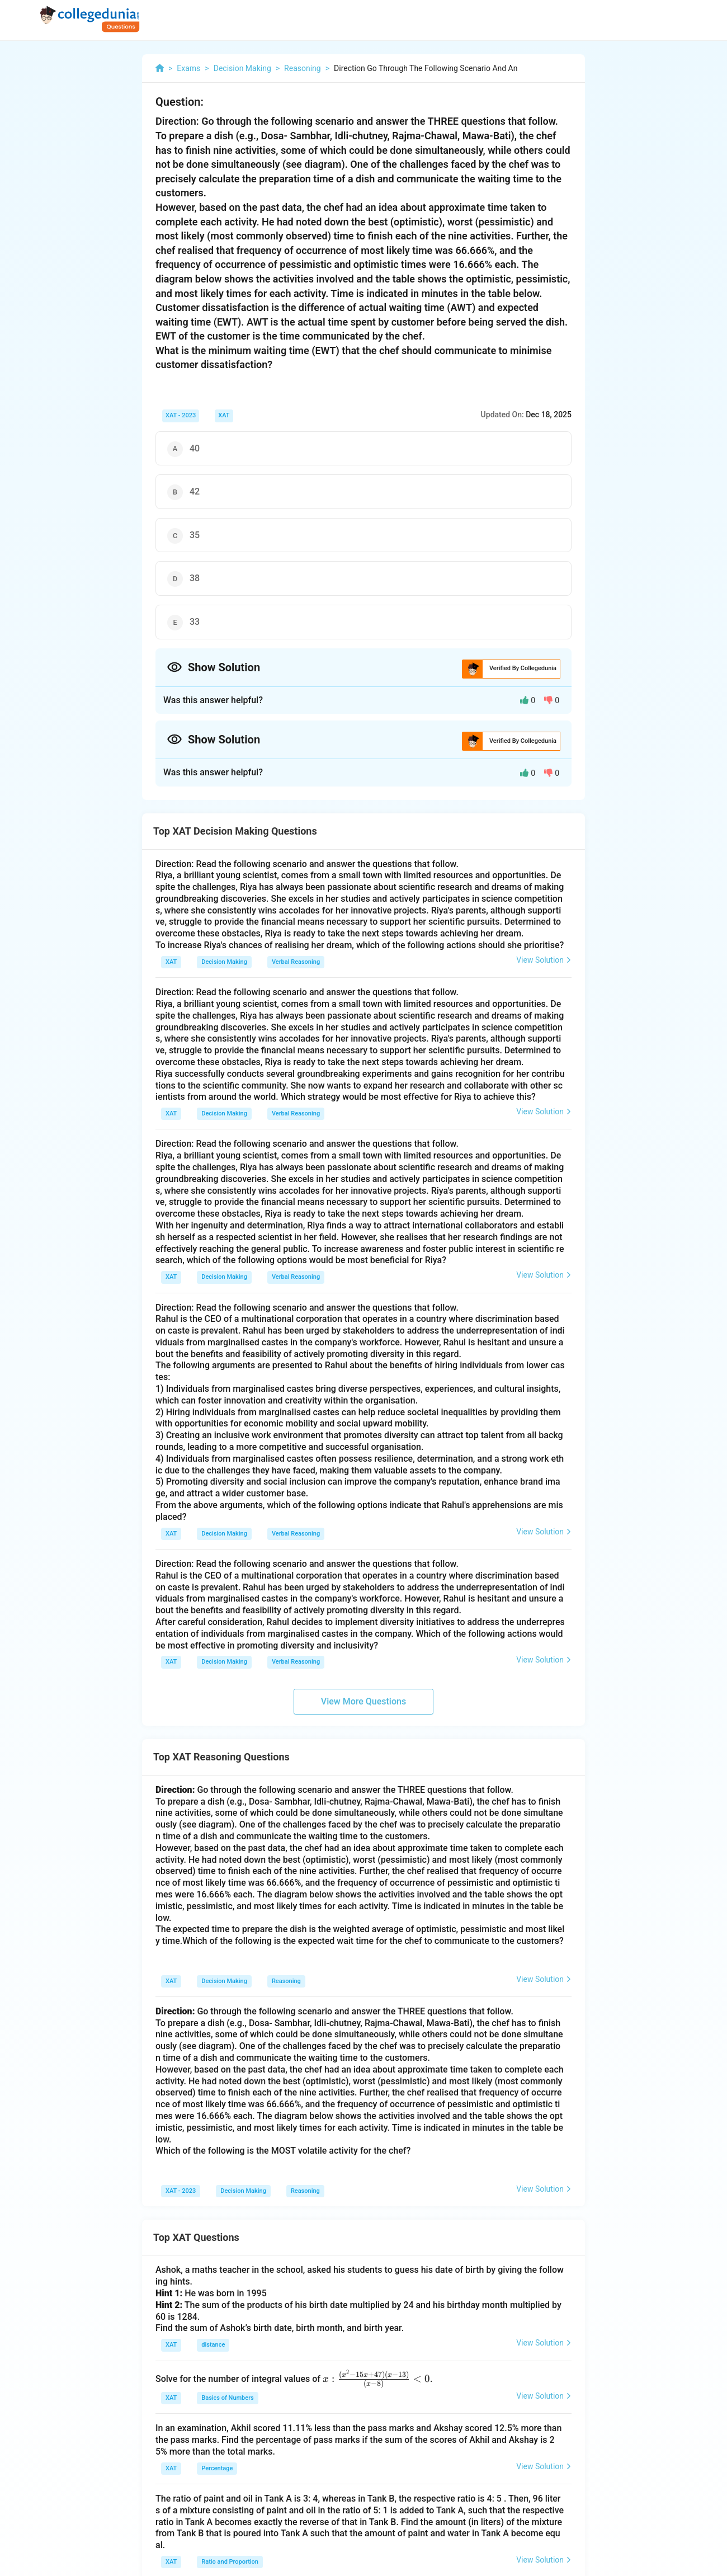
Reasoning (286, 1981)
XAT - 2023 (181, 415)
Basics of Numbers (227, 2397)
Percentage (217, 2468)
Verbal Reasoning (296, 962)
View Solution (544, 959)
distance (213, 2344)
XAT (223, 415)
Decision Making (224, 962)
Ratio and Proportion (229, 2561)
